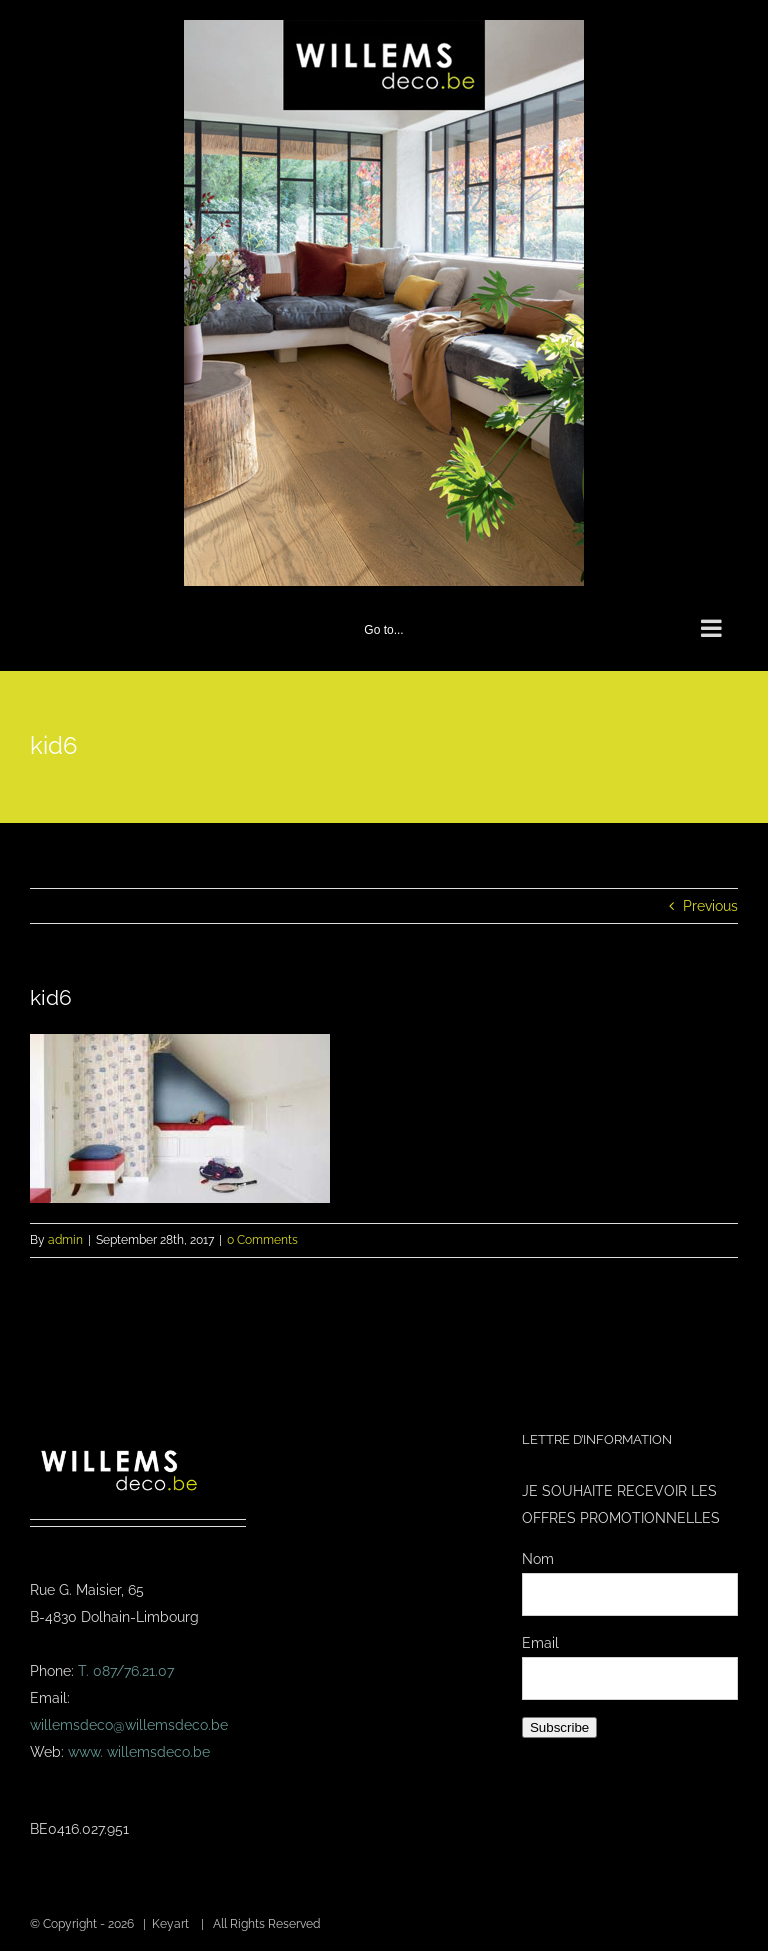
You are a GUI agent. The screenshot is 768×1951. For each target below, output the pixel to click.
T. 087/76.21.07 (126, 1671)
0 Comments (262, 1240)
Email (540, 1643)
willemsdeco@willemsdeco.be (129, 1725)
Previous (710, 906)
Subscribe (559, 1727)
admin (65, 1240)
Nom (538, 1559)
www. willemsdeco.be (139, 1752)
